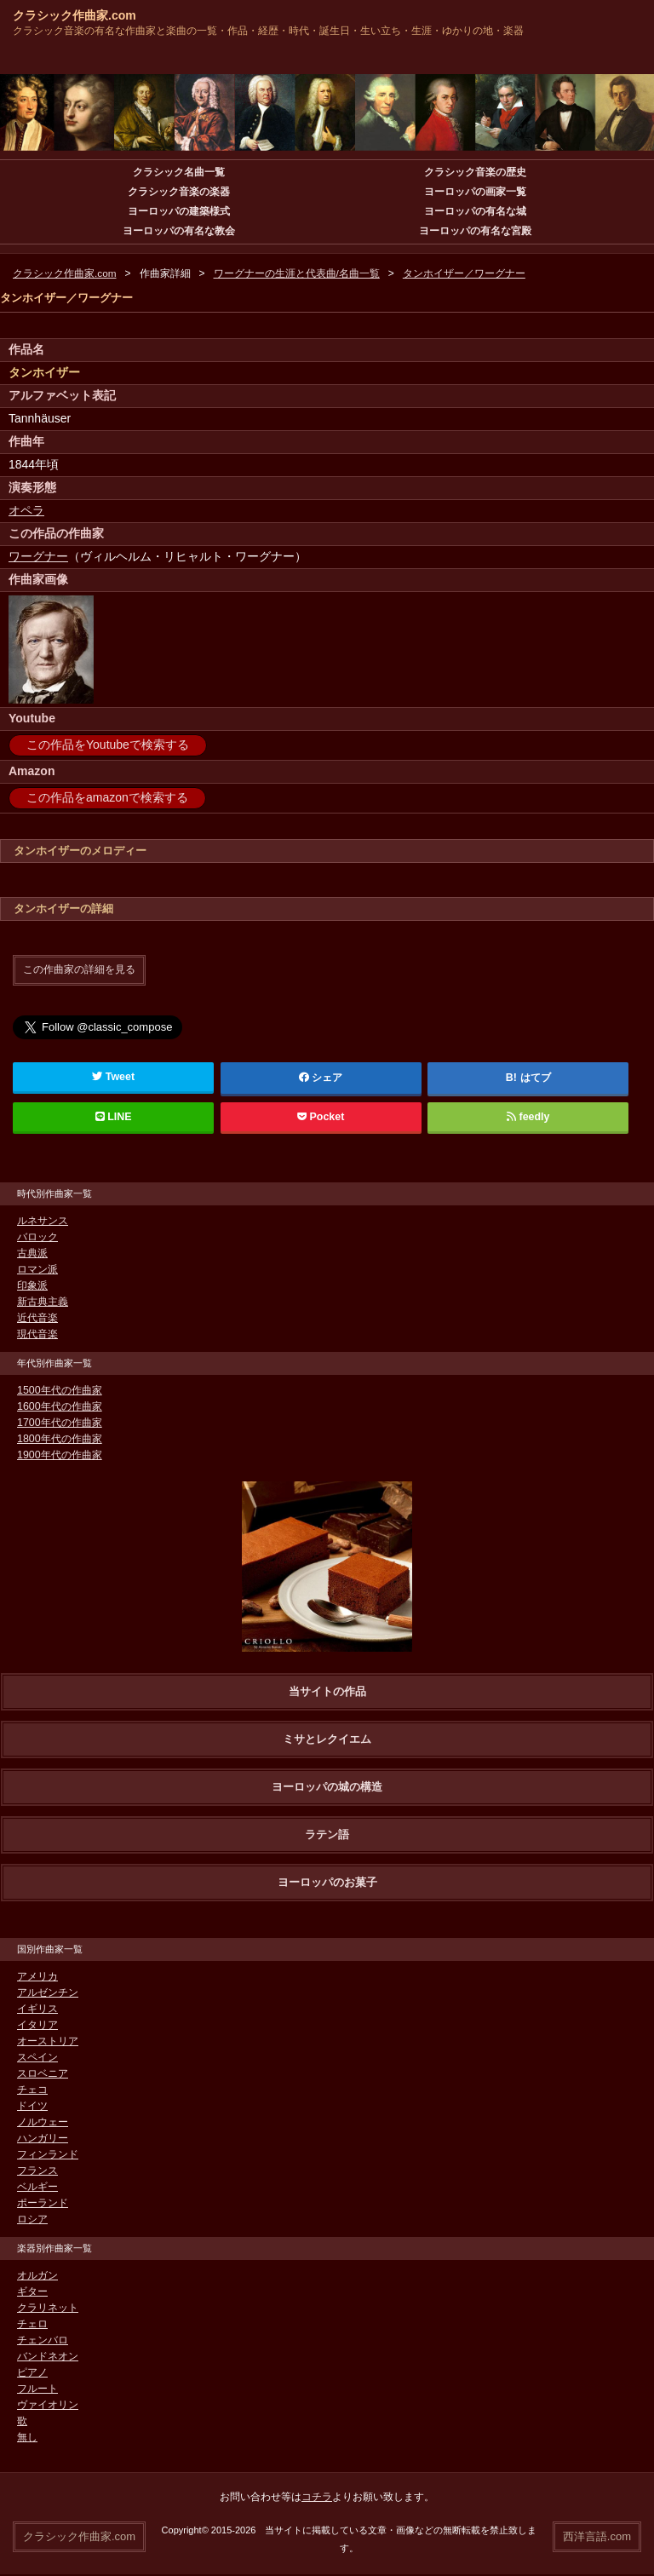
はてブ (534, 1078)
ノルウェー (42, 2122)
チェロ (32, 2324)
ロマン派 (37, 1269)
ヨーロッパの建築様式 (179, 211)
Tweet (114, 1077)
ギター (32, 2291)
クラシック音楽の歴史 (475, 172)
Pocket (321, 1117)
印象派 (32, 1285)
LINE (113, 1117)
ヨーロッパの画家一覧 (475, 192)
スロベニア (42, 2073)
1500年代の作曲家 (59, 1390)
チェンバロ (42, 2340)
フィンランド (47, 2154)
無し (27, 2437)
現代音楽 (37, 1334)
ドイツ (32, 2106)
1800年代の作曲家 (59, 1439)
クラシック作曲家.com (74, 15)
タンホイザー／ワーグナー (464, 273)
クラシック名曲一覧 (179, 172)
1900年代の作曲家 (59, 1455)
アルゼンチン (47, 1992)
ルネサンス (42, 1221)
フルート (37, 2389)
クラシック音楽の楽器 (179, 192)
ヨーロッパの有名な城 (475, 211)
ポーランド (42, 2203)
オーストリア (47, 2041)
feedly (528, 1117)
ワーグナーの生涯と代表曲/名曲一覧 (297, 273)
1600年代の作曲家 (59, 1406)
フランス (37, 2170)
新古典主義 (42, 1302)
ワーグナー (38, 556)
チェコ (32, 2090)
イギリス (37, 2009)
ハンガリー (42, 2138)
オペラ (26, 510)
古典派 (32, 1253)
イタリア (37, 2025)
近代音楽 (37, 1318)
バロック (37, 1237)
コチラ (316, 2497)
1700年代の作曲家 (59, 1423)
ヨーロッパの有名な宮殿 (475, 231)
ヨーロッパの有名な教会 (179, 231)
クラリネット (47, 2308)
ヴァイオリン (47, 2405)
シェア (321, 1078)
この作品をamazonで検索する (107, 797)
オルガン (37, 2275)
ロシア (32, 2219)
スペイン (37, 2057)
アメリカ (37, 1976)
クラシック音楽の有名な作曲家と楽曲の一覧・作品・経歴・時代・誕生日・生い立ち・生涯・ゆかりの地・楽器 (268, 31)
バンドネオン (47, 2356)
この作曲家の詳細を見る (79, 969)
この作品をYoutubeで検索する (107, 744)
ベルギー (37, 2187)
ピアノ (32, 2372)
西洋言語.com (597, 2535)
